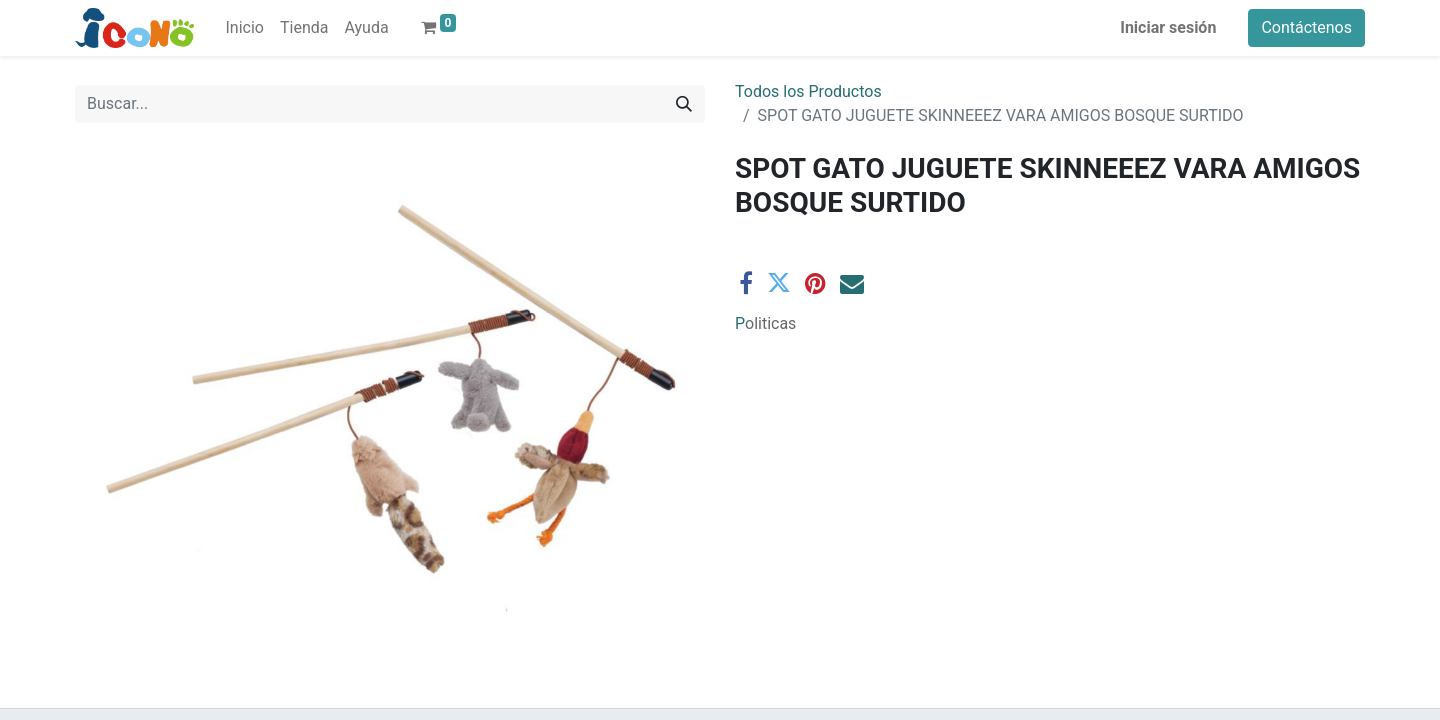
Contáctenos (1306, 27)
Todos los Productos (808, 91)
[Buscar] (684, 104)
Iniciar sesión (1168, 27)
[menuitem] (245, 28)
